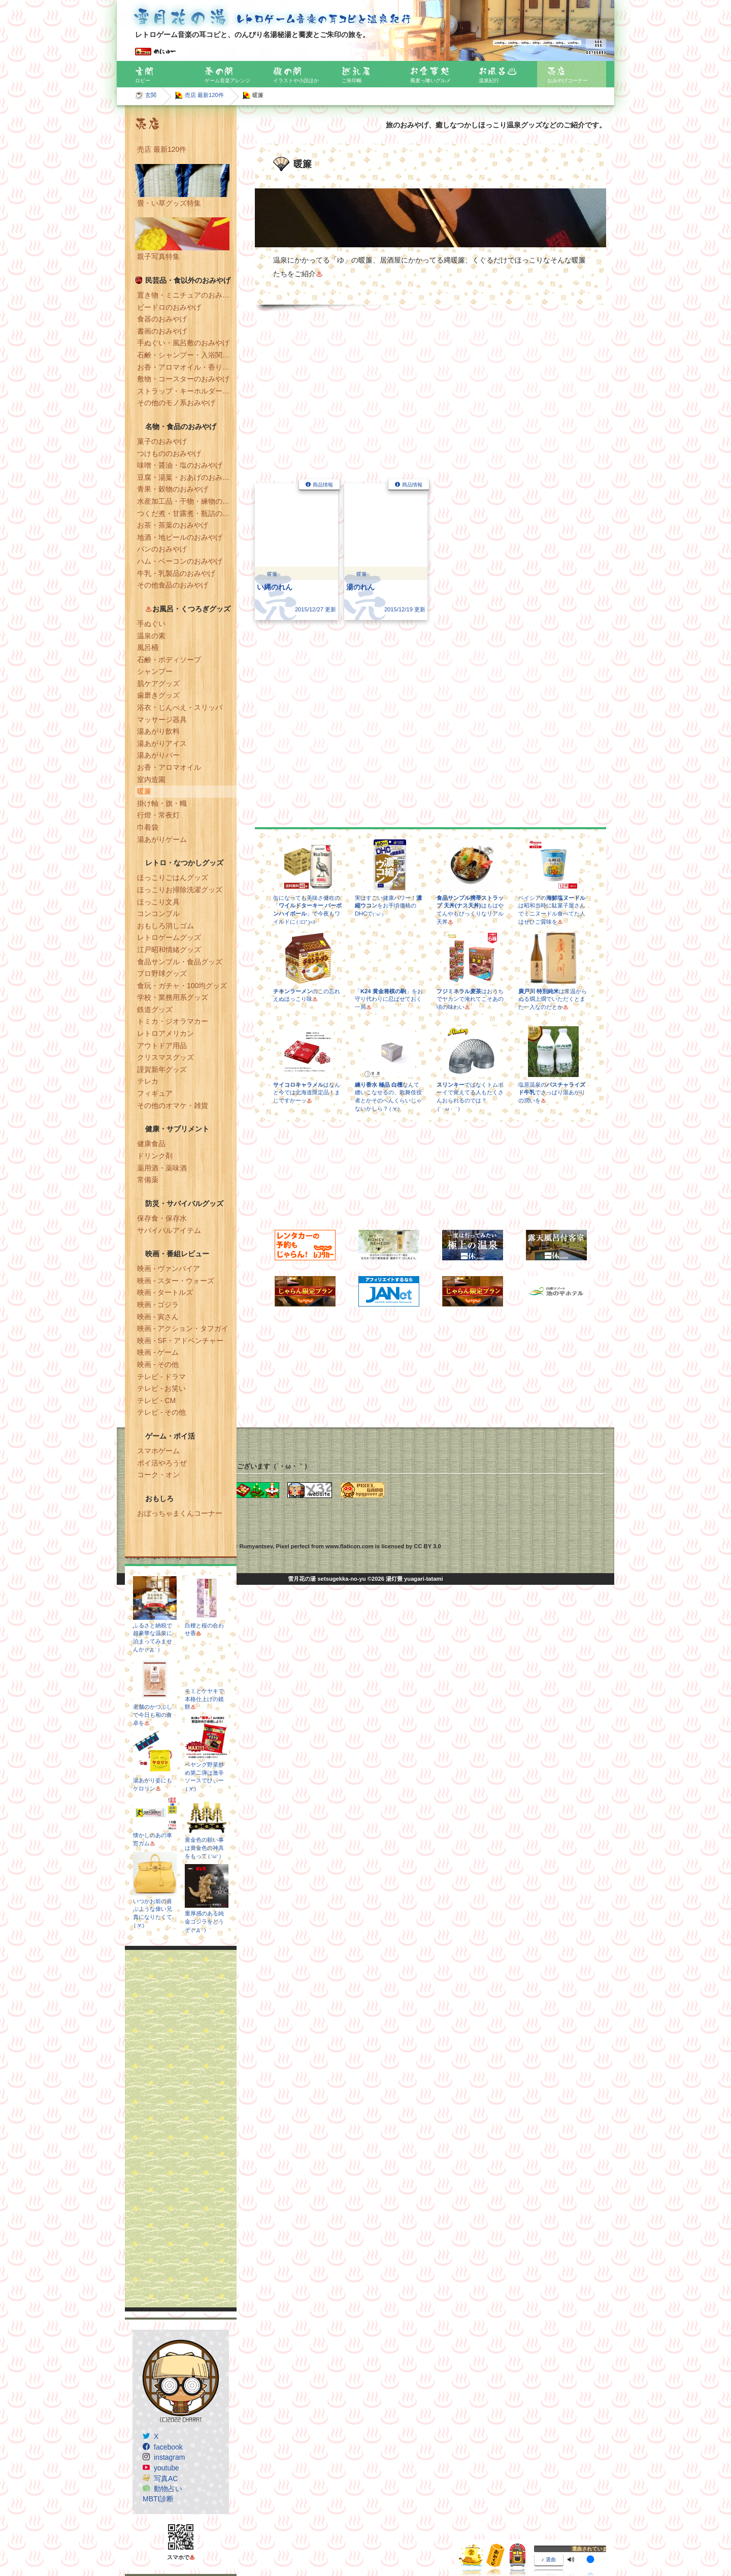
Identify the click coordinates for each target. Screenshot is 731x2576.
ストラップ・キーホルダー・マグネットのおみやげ (187, 391)
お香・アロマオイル (169, 767)
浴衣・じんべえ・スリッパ (179, 707)
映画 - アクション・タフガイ (182, 1328)
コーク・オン (158, 1475)
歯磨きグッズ (158, 695)
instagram (169, 2457)
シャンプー (155, 671)
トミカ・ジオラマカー (172, 1021)
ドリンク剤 (155, 1156)
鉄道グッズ (155, 1009)
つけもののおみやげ (169, 453)
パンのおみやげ (162, 549)
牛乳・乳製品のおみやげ (176, 573)
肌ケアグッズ (158, 683)
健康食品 (151, 1143)
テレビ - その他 (161, 1412)
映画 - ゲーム (158, 1352)
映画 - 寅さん (158, 1317)
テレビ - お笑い (161, 1388)
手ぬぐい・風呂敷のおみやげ (183, 343)
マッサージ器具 (162, 719)
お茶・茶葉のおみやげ (172, 525)
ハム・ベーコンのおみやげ (179, 561)
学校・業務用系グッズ (172, 997)
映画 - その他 (158, 1364)
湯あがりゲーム (162, 839)
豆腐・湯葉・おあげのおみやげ (187, 477)
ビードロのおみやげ (169, 307)
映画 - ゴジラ (158, 1304)
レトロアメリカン (165, 1033)
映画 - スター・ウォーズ (175, 1281)
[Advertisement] (180, 2128)
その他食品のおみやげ (172, 585)
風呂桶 (147, 647)
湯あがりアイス (162, 743)
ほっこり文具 (158, 902)
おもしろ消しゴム (165, 926)
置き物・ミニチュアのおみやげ (187, 295)
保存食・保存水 (162, 1218)
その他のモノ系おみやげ (176, 403)
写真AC (166, 2478)
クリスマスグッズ (165, 1057)
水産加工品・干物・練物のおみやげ (187, 501)
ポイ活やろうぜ (162, 1463)
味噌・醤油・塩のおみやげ (179, 465)
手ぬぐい (151, 623)
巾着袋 (147, 827)
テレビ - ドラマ (161, 1377)
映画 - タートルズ (165, 1292)
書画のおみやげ (162, 331)
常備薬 (147, 1180)
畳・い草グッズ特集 (169, 203)
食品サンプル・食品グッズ (179, 962)
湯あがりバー (158, 755)
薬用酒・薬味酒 (162, 1168)
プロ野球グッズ (162, 973)
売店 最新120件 (204, 95)
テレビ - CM (156, 1400)
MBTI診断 (158, 2499)
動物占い (168, 2489)
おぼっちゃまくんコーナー (179, 1513)
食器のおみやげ (162, 319)
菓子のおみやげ (162, 441)
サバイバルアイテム (169, 1230)
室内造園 (151, 779)
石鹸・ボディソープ (169, 660)
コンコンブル (158, 913)
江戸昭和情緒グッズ (169, 949)
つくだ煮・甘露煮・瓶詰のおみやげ (187, 513)
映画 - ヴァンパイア (168, 1268)
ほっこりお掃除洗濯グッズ (179, 890)
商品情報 (323, 484)
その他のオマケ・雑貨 (172, 1105)
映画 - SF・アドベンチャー (180, 1340)
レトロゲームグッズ (169, 937)
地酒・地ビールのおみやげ (179, 537)
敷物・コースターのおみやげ (183, 379)
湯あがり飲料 (158, 731)
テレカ (147, 1081)
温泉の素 (151, 636)
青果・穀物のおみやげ (172, 489)
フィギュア (155, 1093)
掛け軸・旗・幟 (162, 803)
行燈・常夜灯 (158, 815)
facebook (168, 2447)
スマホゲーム (158, 1451)
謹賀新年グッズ (162, 1069)
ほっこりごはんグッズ (172, 877)
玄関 (150, 95)
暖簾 (144, 791)
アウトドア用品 (162, 1045)
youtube (166, 2468)
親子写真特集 (158, 256)
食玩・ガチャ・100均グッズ (182, 986)
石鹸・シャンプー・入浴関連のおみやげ (187, 355)
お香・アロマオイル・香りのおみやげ (187, 367)
